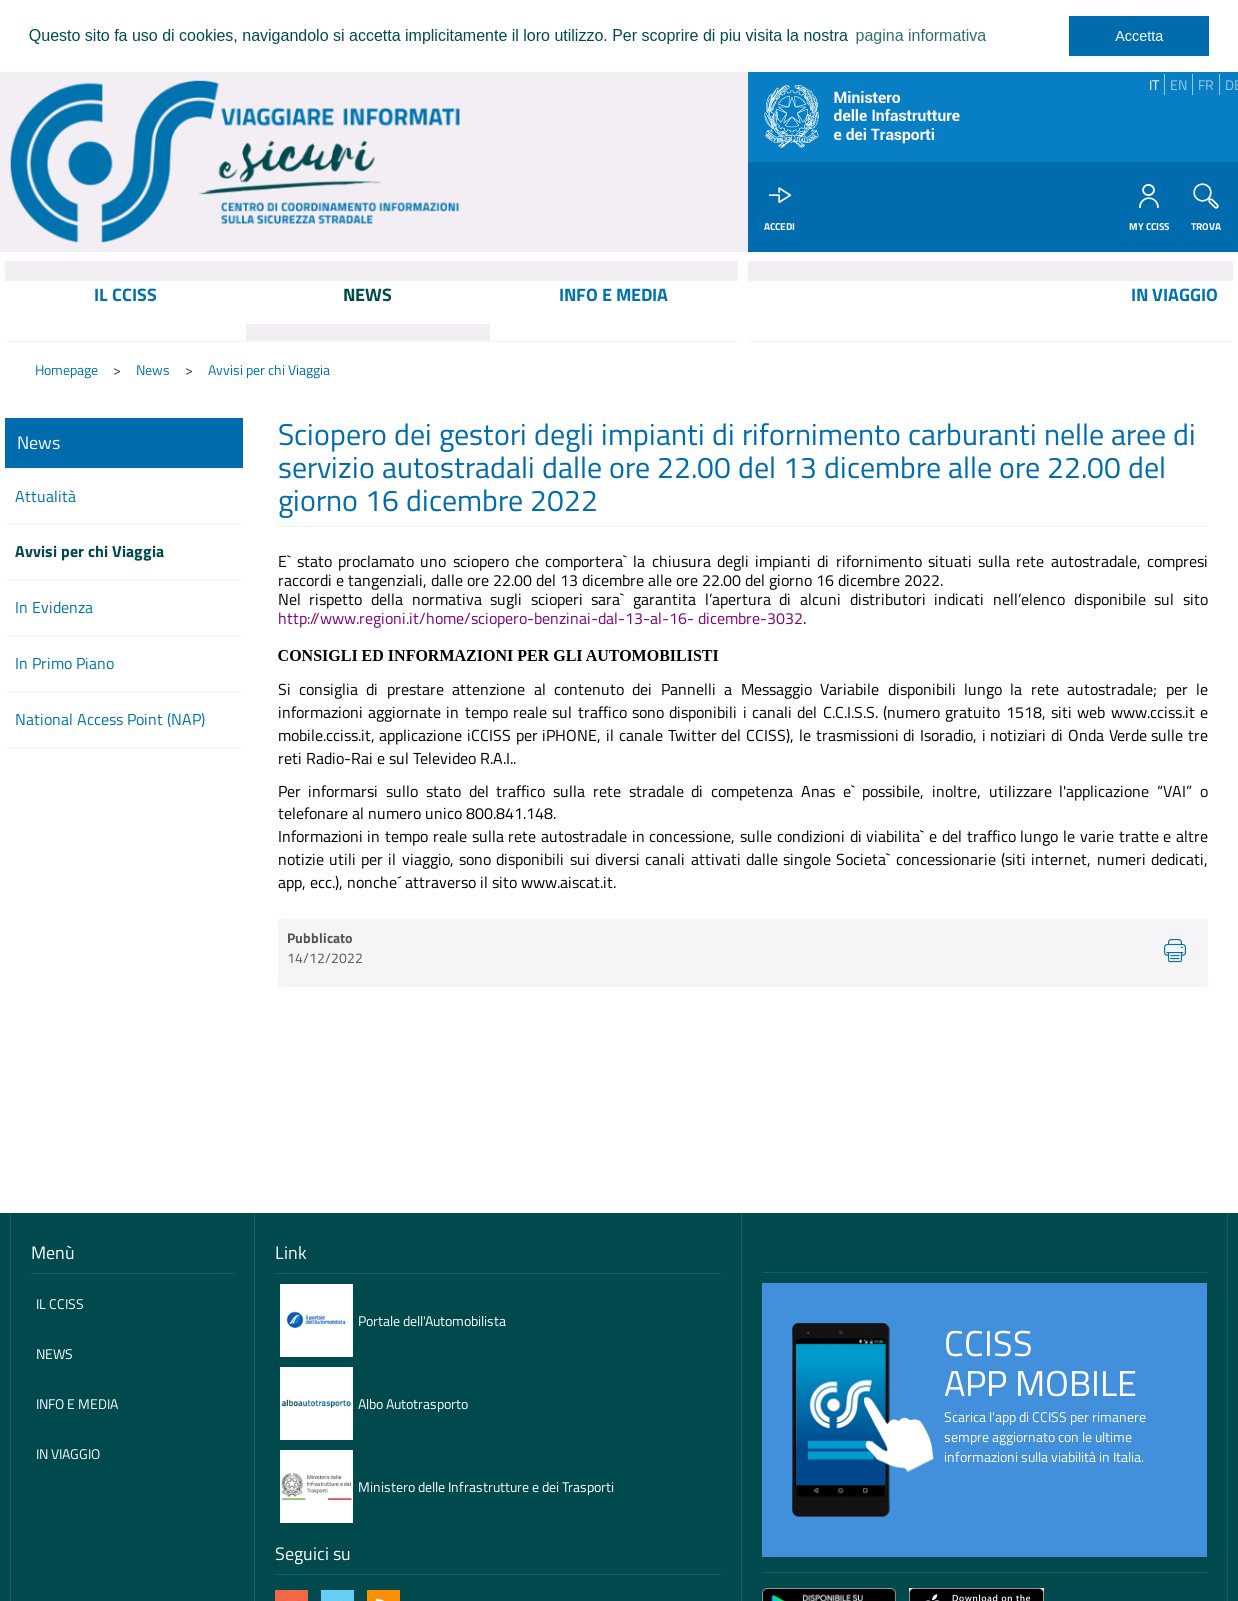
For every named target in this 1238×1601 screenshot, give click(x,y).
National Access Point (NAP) (110, 720)
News (153, 370)
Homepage (66, 370)
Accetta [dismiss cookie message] (1139, 36)
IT (1154, 84)
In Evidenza (54, 608)
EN (1178, 84)
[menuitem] (125, 312)
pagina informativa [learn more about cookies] (920, 35)
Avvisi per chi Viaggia (269, 370)
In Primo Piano (64, 664)
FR (1206, 84)
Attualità (45, 496)
